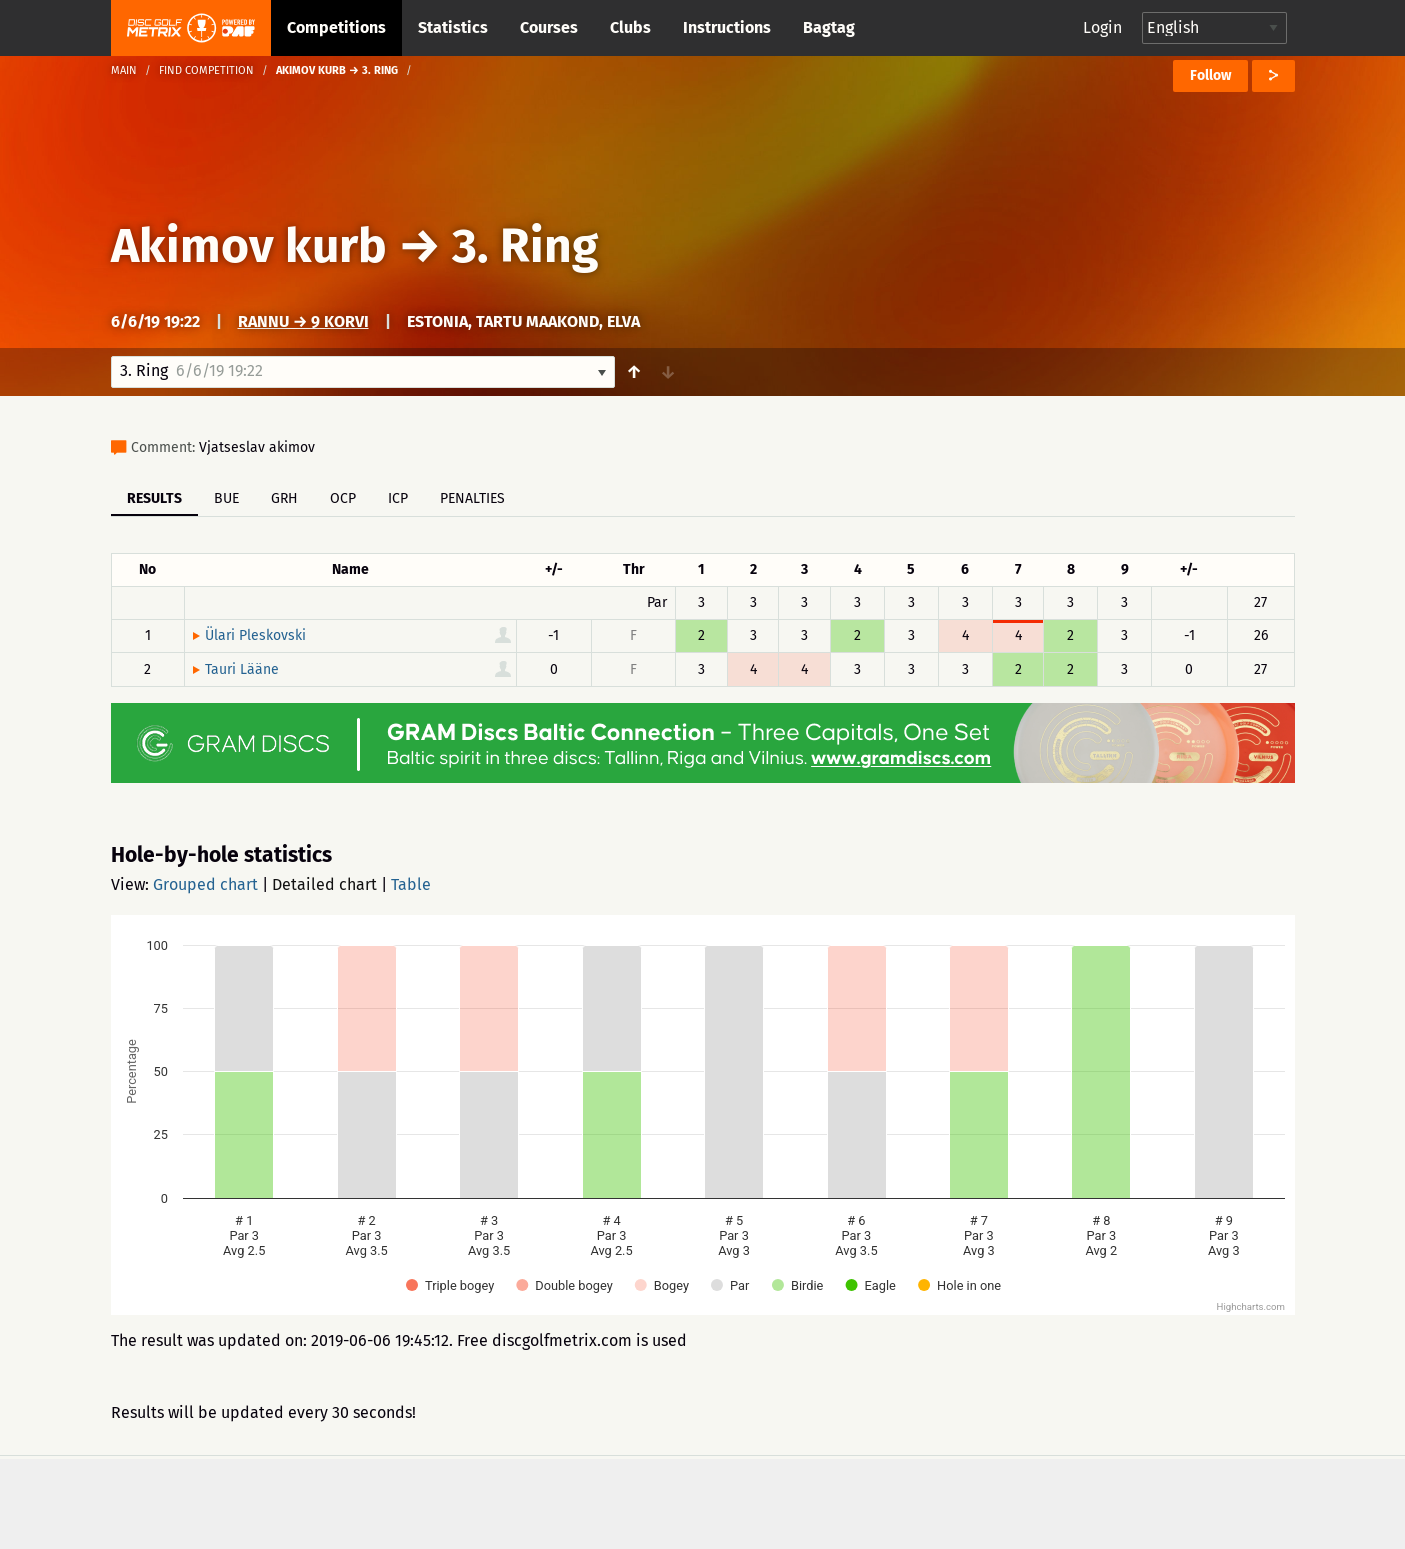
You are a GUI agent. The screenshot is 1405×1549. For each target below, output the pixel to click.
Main (124, 70)
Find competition (206, 70)
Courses (549, 27)
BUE (226, 498)
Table (411, 884)
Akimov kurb (249, 246)
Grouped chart (205, 884)
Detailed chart (324, 884)
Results (154, 498)
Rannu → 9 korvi (303, 321)
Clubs (630, 27)
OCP (343, 498)
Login (1102, 27)
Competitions (336, 27)
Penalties (472, 498)
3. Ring (525, 246)
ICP (398, 498)
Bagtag (829, 27)
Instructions (727, 27)
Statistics (453, 27)
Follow (1210, 75)
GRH (284, 498)
